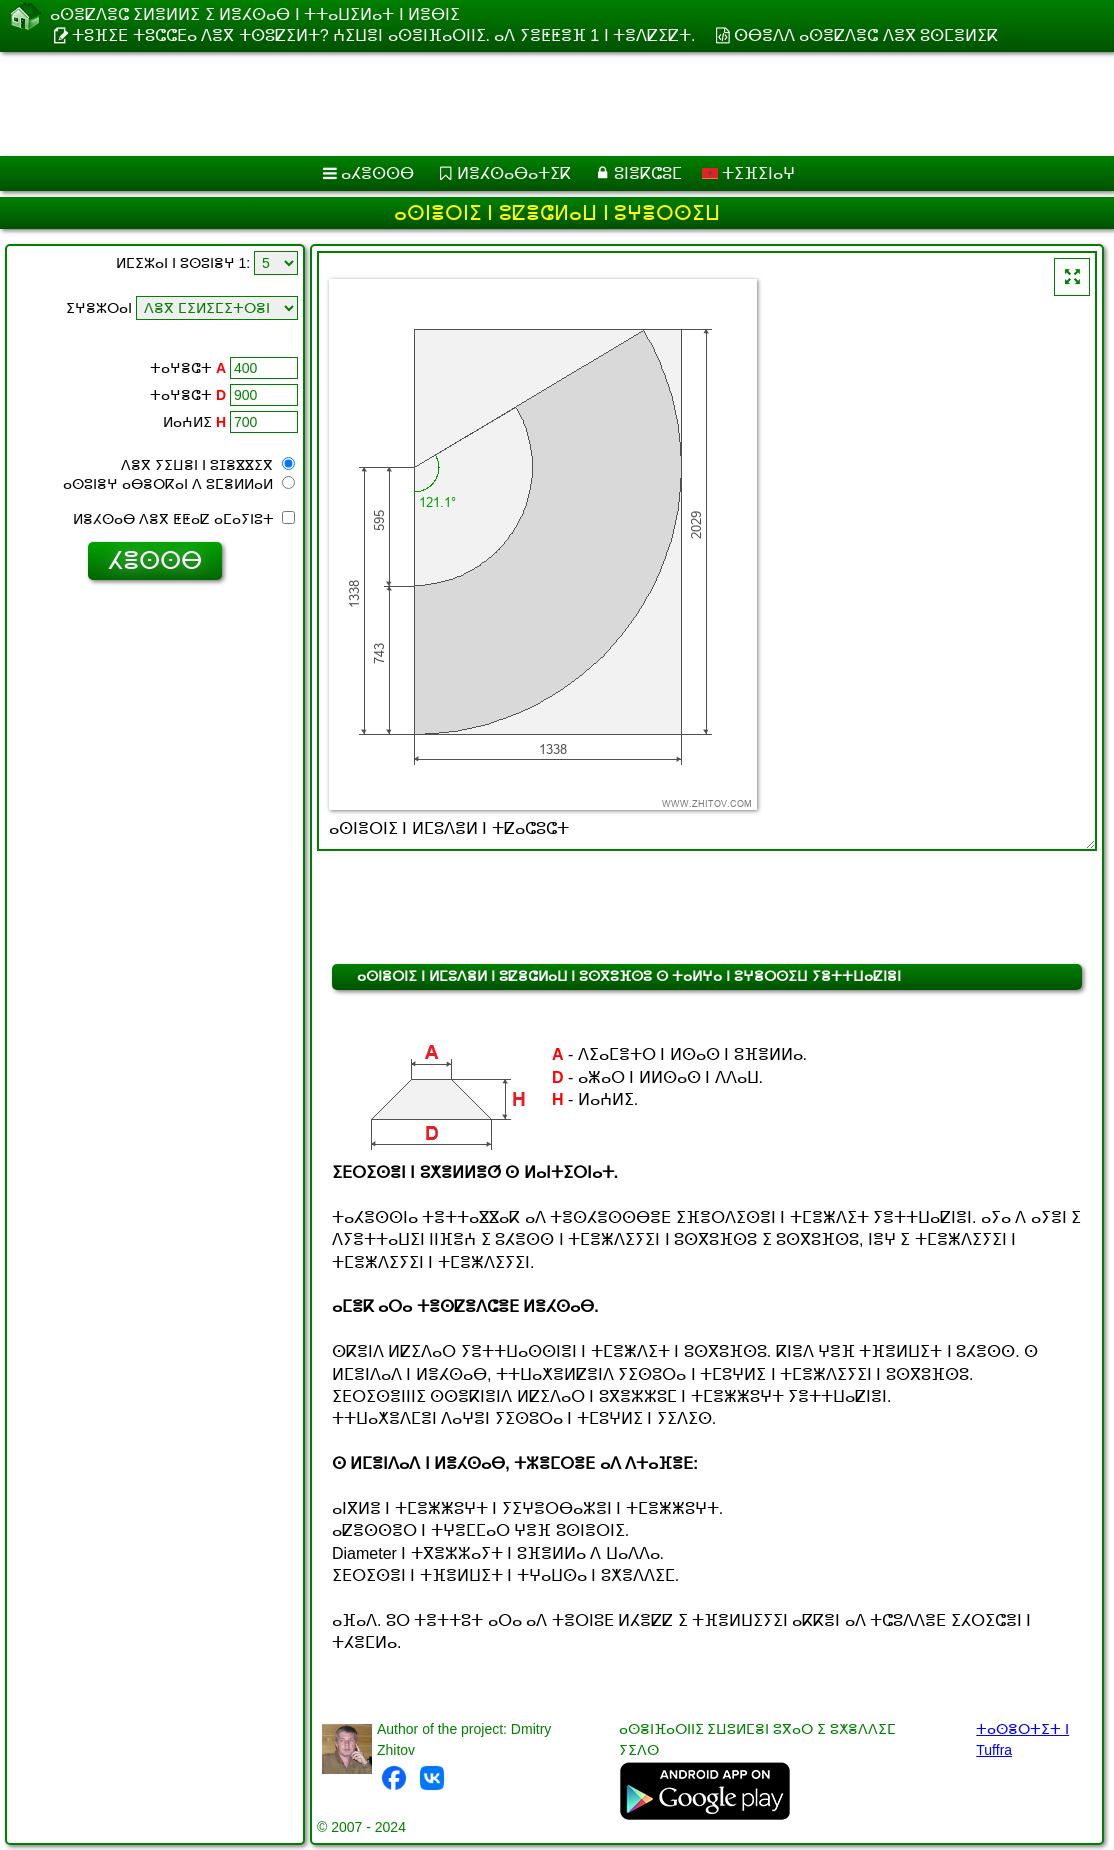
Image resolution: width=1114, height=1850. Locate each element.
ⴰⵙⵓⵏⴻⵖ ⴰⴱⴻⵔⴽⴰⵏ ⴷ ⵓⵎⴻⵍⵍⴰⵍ (179, 484)
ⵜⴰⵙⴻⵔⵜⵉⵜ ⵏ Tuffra (1022, 1739)
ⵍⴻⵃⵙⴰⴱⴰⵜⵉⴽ (514, 173)
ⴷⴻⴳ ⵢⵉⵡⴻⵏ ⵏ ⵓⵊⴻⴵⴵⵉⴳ (208, 465)
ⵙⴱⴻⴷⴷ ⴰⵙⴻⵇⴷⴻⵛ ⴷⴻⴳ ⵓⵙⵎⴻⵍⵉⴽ (866, 35)
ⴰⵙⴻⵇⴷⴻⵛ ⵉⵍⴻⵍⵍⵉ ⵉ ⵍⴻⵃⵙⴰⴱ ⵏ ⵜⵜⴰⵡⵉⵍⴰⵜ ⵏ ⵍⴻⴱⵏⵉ (255, 14)
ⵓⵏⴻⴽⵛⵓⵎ (648, 173)
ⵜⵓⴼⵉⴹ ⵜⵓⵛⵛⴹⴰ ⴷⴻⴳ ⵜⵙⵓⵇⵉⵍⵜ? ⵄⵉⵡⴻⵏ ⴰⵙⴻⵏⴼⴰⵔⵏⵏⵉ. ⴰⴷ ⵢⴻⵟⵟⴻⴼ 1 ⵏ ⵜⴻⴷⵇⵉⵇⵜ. (383, 35)
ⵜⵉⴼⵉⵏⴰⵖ (748, 173)
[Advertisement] (536, 104)
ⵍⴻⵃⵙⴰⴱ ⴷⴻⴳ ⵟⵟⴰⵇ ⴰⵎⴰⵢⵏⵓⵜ (184, 519)
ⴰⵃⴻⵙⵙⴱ (377, 173)
